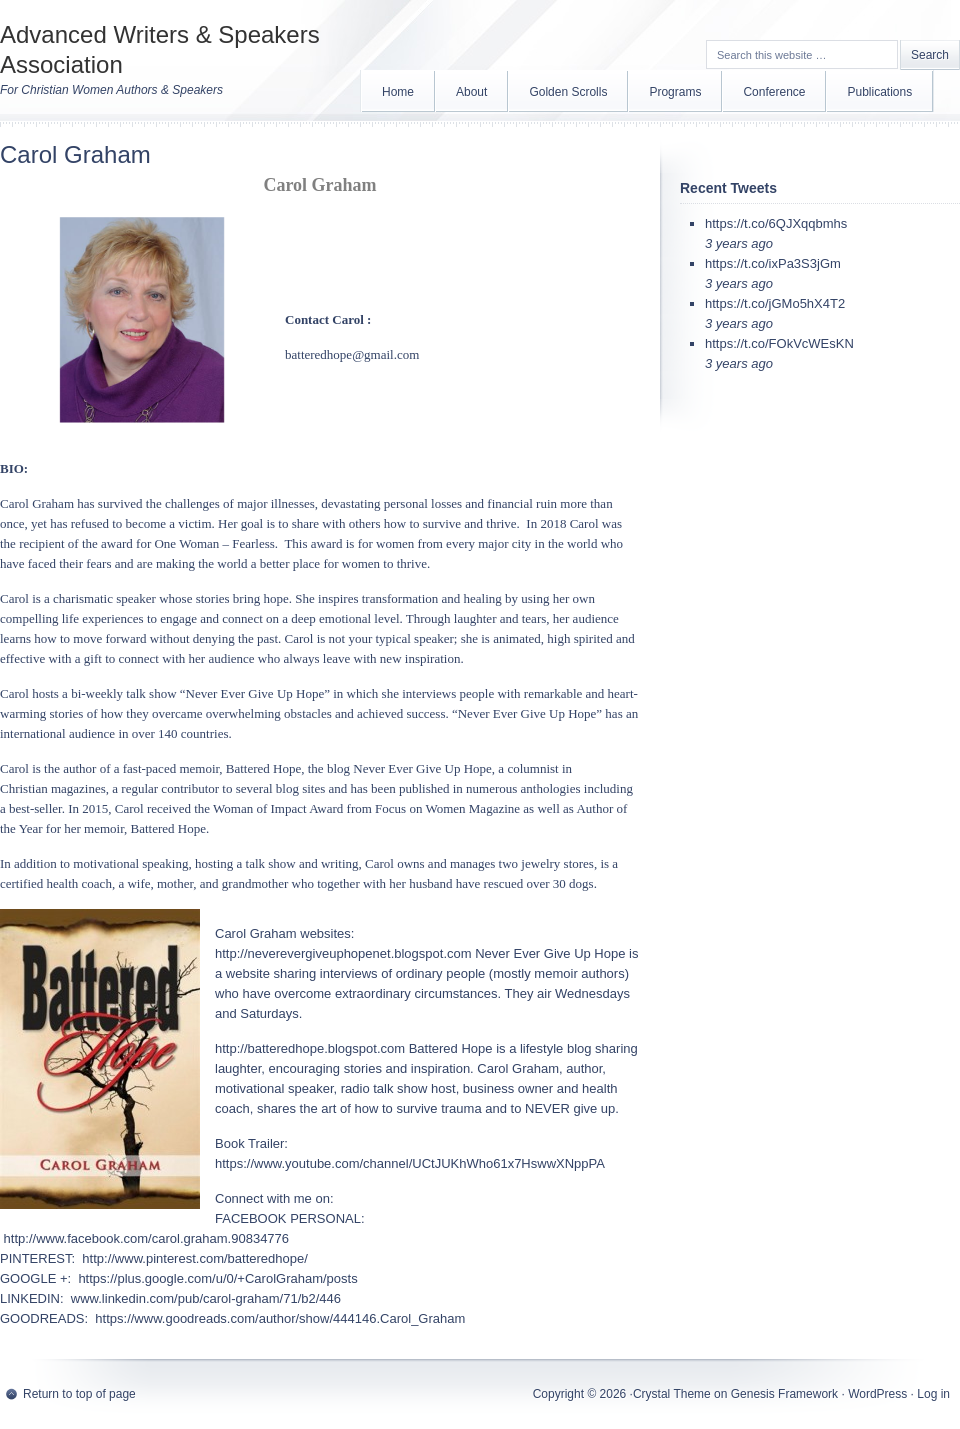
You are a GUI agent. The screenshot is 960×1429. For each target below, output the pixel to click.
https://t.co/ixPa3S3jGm (773, 263)
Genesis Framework (784, 1394)
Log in (933, 1394)
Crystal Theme (672, 1394)
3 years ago (739, 243)
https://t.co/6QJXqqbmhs (776, 223)
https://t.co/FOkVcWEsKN (779, 343)
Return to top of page (79, 1394)
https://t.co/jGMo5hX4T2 (775, 303)
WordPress (877, 1394)
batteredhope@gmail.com (352, 354)
